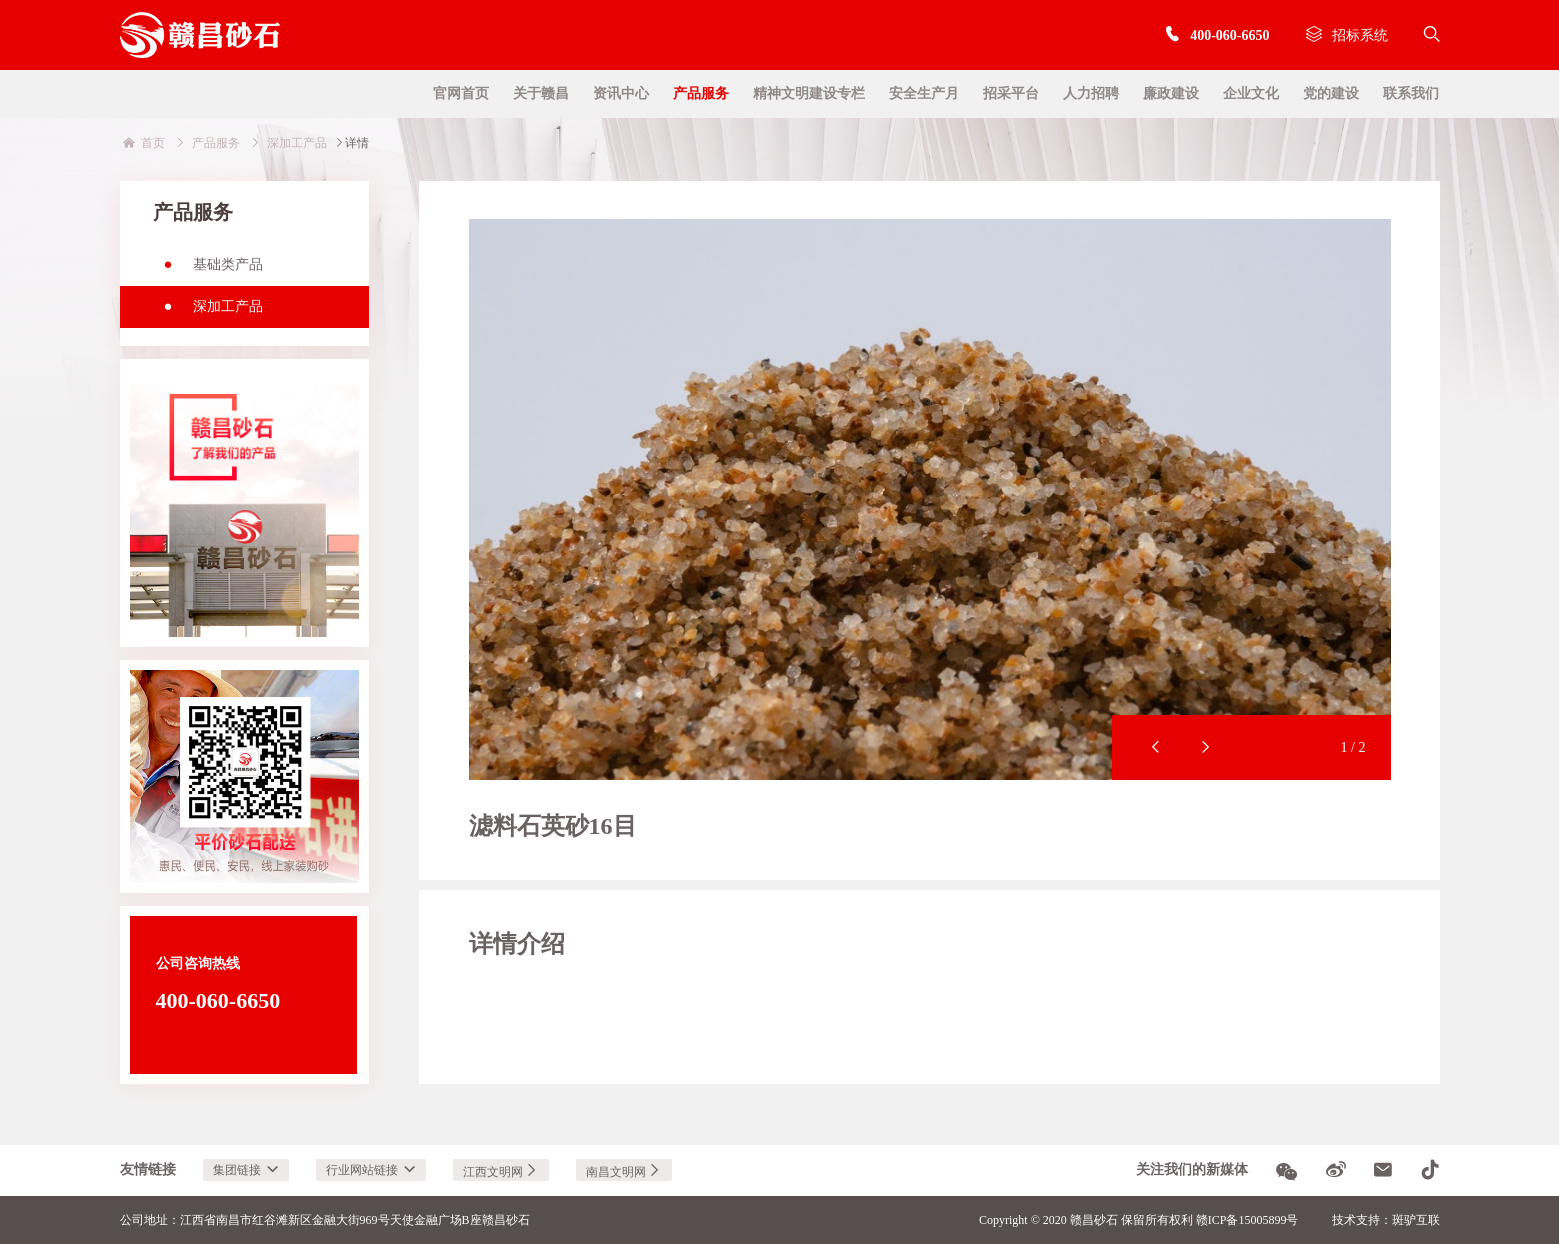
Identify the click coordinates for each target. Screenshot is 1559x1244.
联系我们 (1411, 93)
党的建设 (1331, 93)
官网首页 (461, 93)
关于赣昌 (541, 93)
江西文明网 (501, 1172)
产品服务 (701, 93)
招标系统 (1347, 35)
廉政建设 (1171, 93)
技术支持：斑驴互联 (1386, 1220)
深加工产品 (208, 313)
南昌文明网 (624, 1172)
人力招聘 (1091, 93)
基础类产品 (208, 271)
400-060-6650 (1216, 35)
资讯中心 (621, 93)
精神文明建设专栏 (809, 93)
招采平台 (1011, 93)
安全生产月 (924, 93)
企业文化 (1251, 93)
